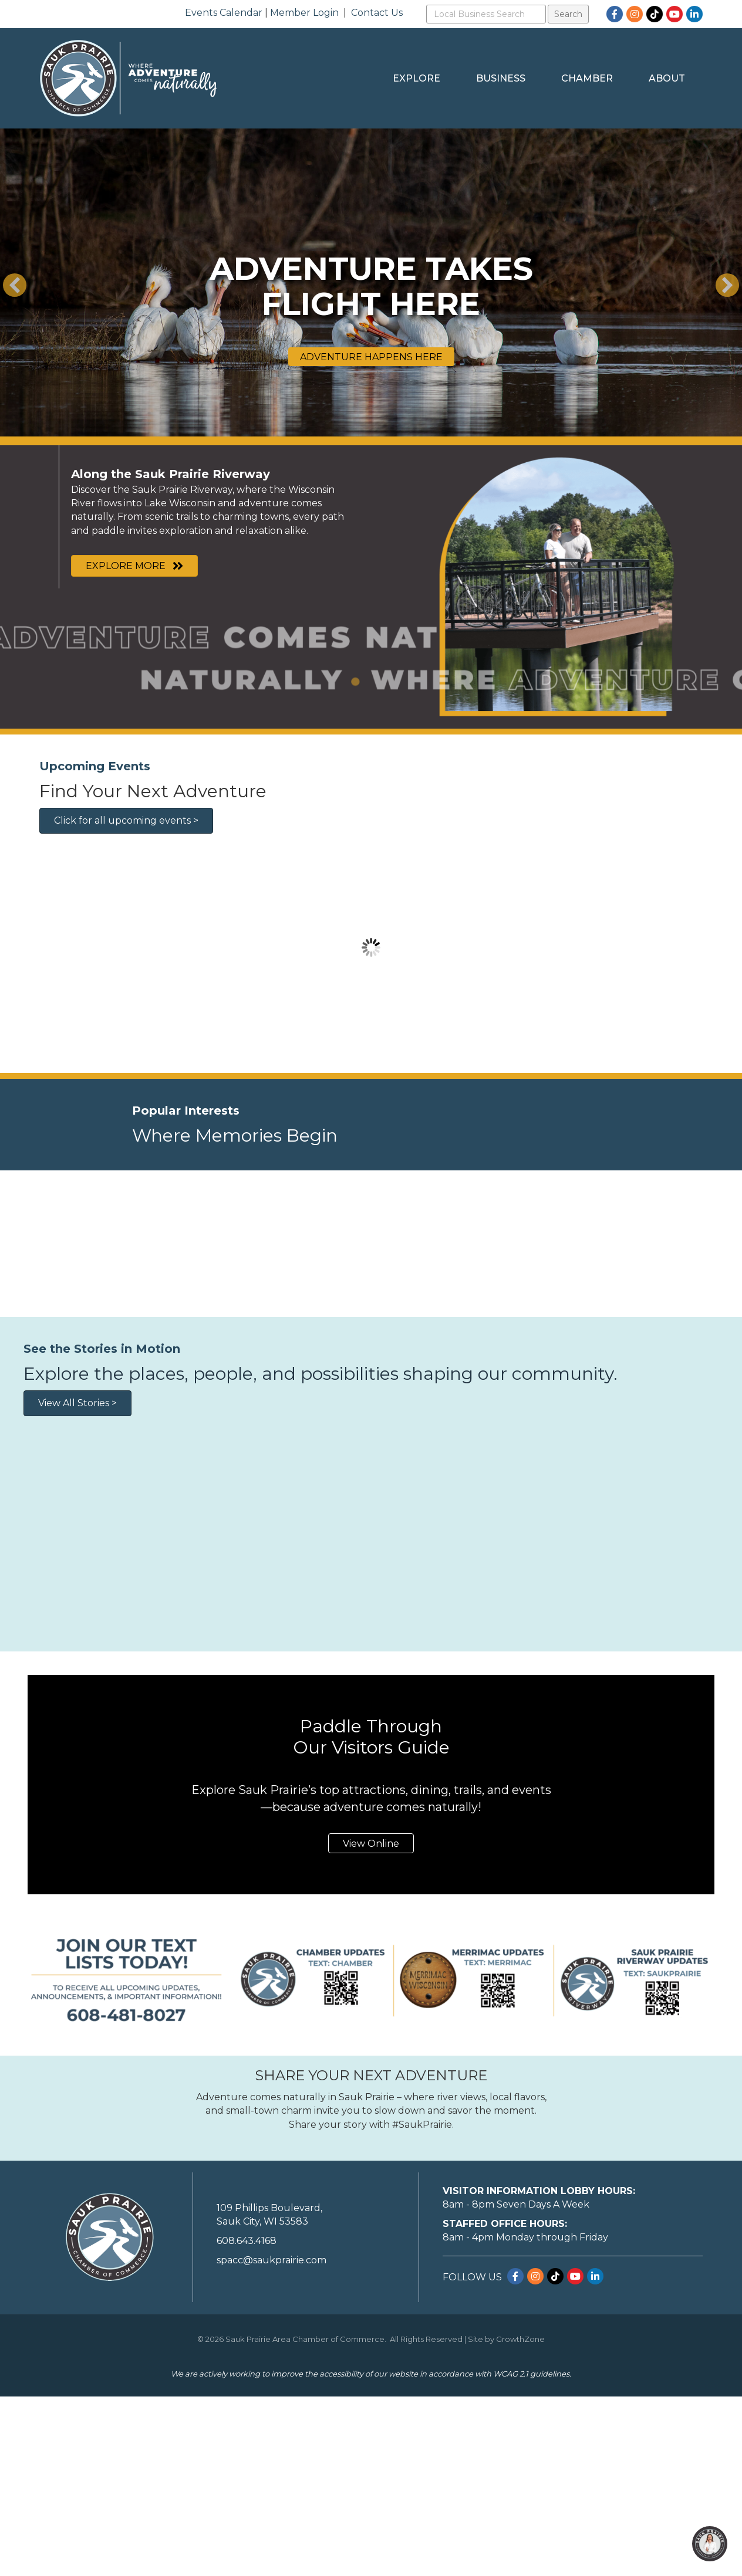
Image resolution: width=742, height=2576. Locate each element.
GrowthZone (520, 2518)
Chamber (587, 78)
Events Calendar (223, 12)
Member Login (304, 12)
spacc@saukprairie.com (271, 2439)
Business (500, 78)
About (667, 78)
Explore (416, 78)
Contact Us (377, 12)
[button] (14, 285)
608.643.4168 (246, 2420)
